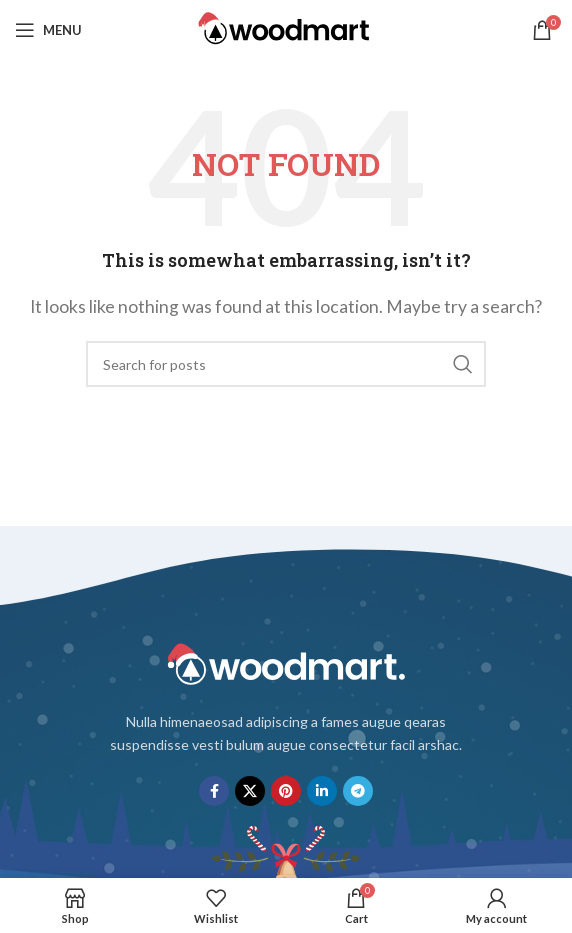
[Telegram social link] (358, 791)
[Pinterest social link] (286, 791)
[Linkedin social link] (322, 791)
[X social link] (250, 791)
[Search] (286, 364)
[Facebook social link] (214, 791)
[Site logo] (286, 27)
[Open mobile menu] (48, 30)
